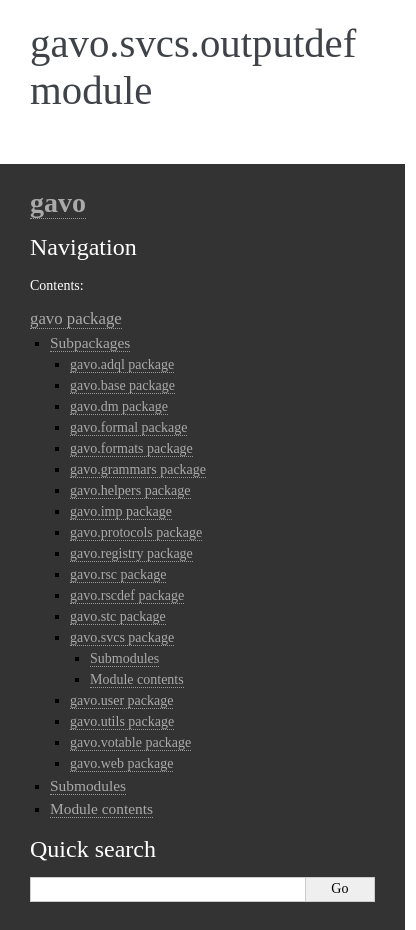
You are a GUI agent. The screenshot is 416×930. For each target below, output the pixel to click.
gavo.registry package (131, 553)
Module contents (137, 679)
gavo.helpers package (130, 490)
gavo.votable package (130, 742)
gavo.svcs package (122, 637)
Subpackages (90, 342)
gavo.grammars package (138, 469)
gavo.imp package (121, 511)
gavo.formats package (131, 448)
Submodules (124, 658)
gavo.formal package (128, 427)
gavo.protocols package (136, 532)
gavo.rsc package (118, 574)
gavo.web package (121, 763)
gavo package (76, 318)
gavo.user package (121, 700)
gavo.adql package (122, 364)
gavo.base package (122, 385)
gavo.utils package (122, 721)
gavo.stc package (118, 616)
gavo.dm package (119, 406)
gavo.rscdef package (127, 595)
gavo (58, 202)
